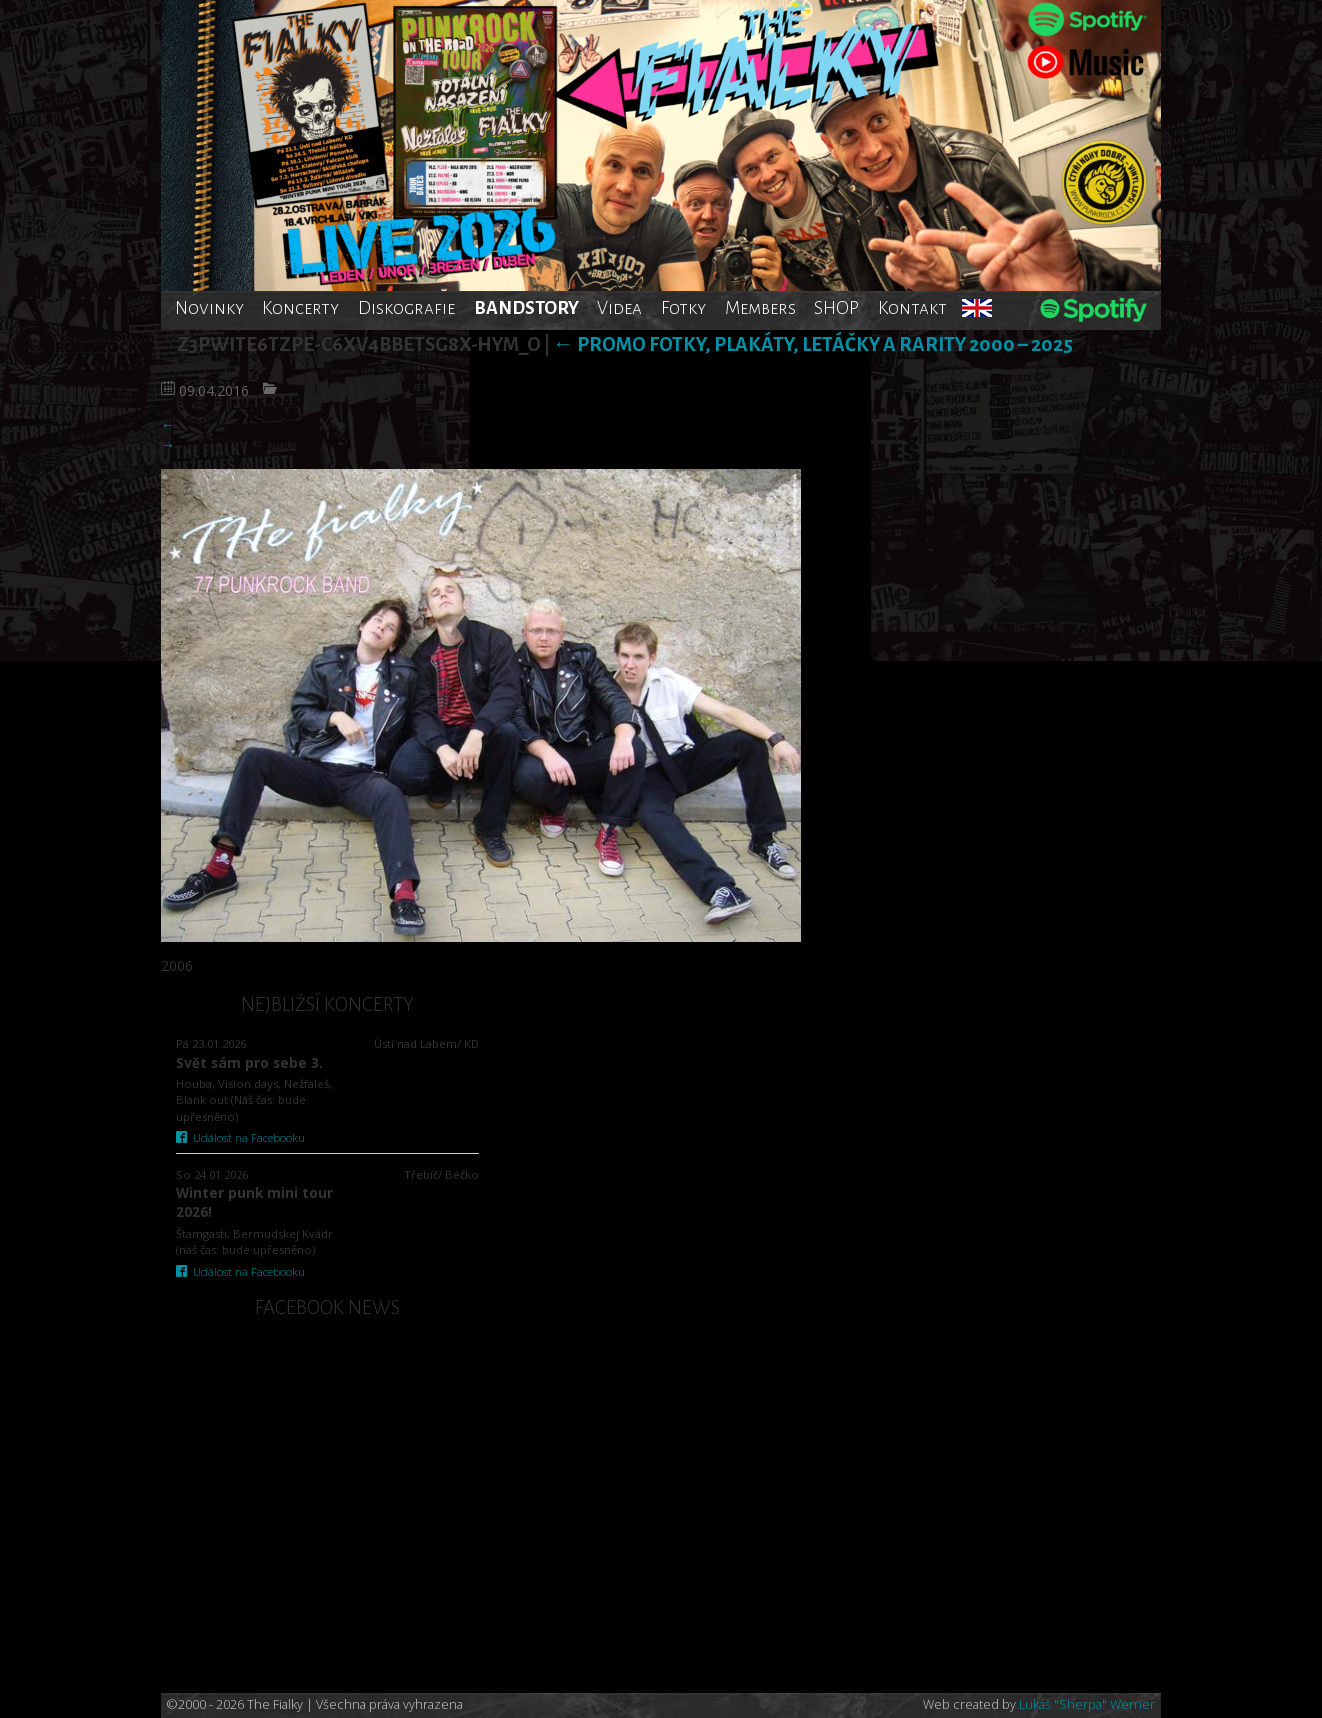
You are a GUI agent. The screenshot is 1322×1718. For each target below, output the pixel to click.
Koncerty (300, 308)
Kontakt (912, 308)
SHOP (836, 308)
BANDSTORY (526, 308)
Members (760, 308)
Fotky (683, 308)
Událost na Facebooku (240, 1137)
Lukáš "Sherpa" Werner (1087, 1704)
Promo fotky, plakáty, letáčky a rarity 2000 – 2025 (813, 344)
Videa (619, 308)
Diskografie (406, 308)
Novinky (209, 308)
